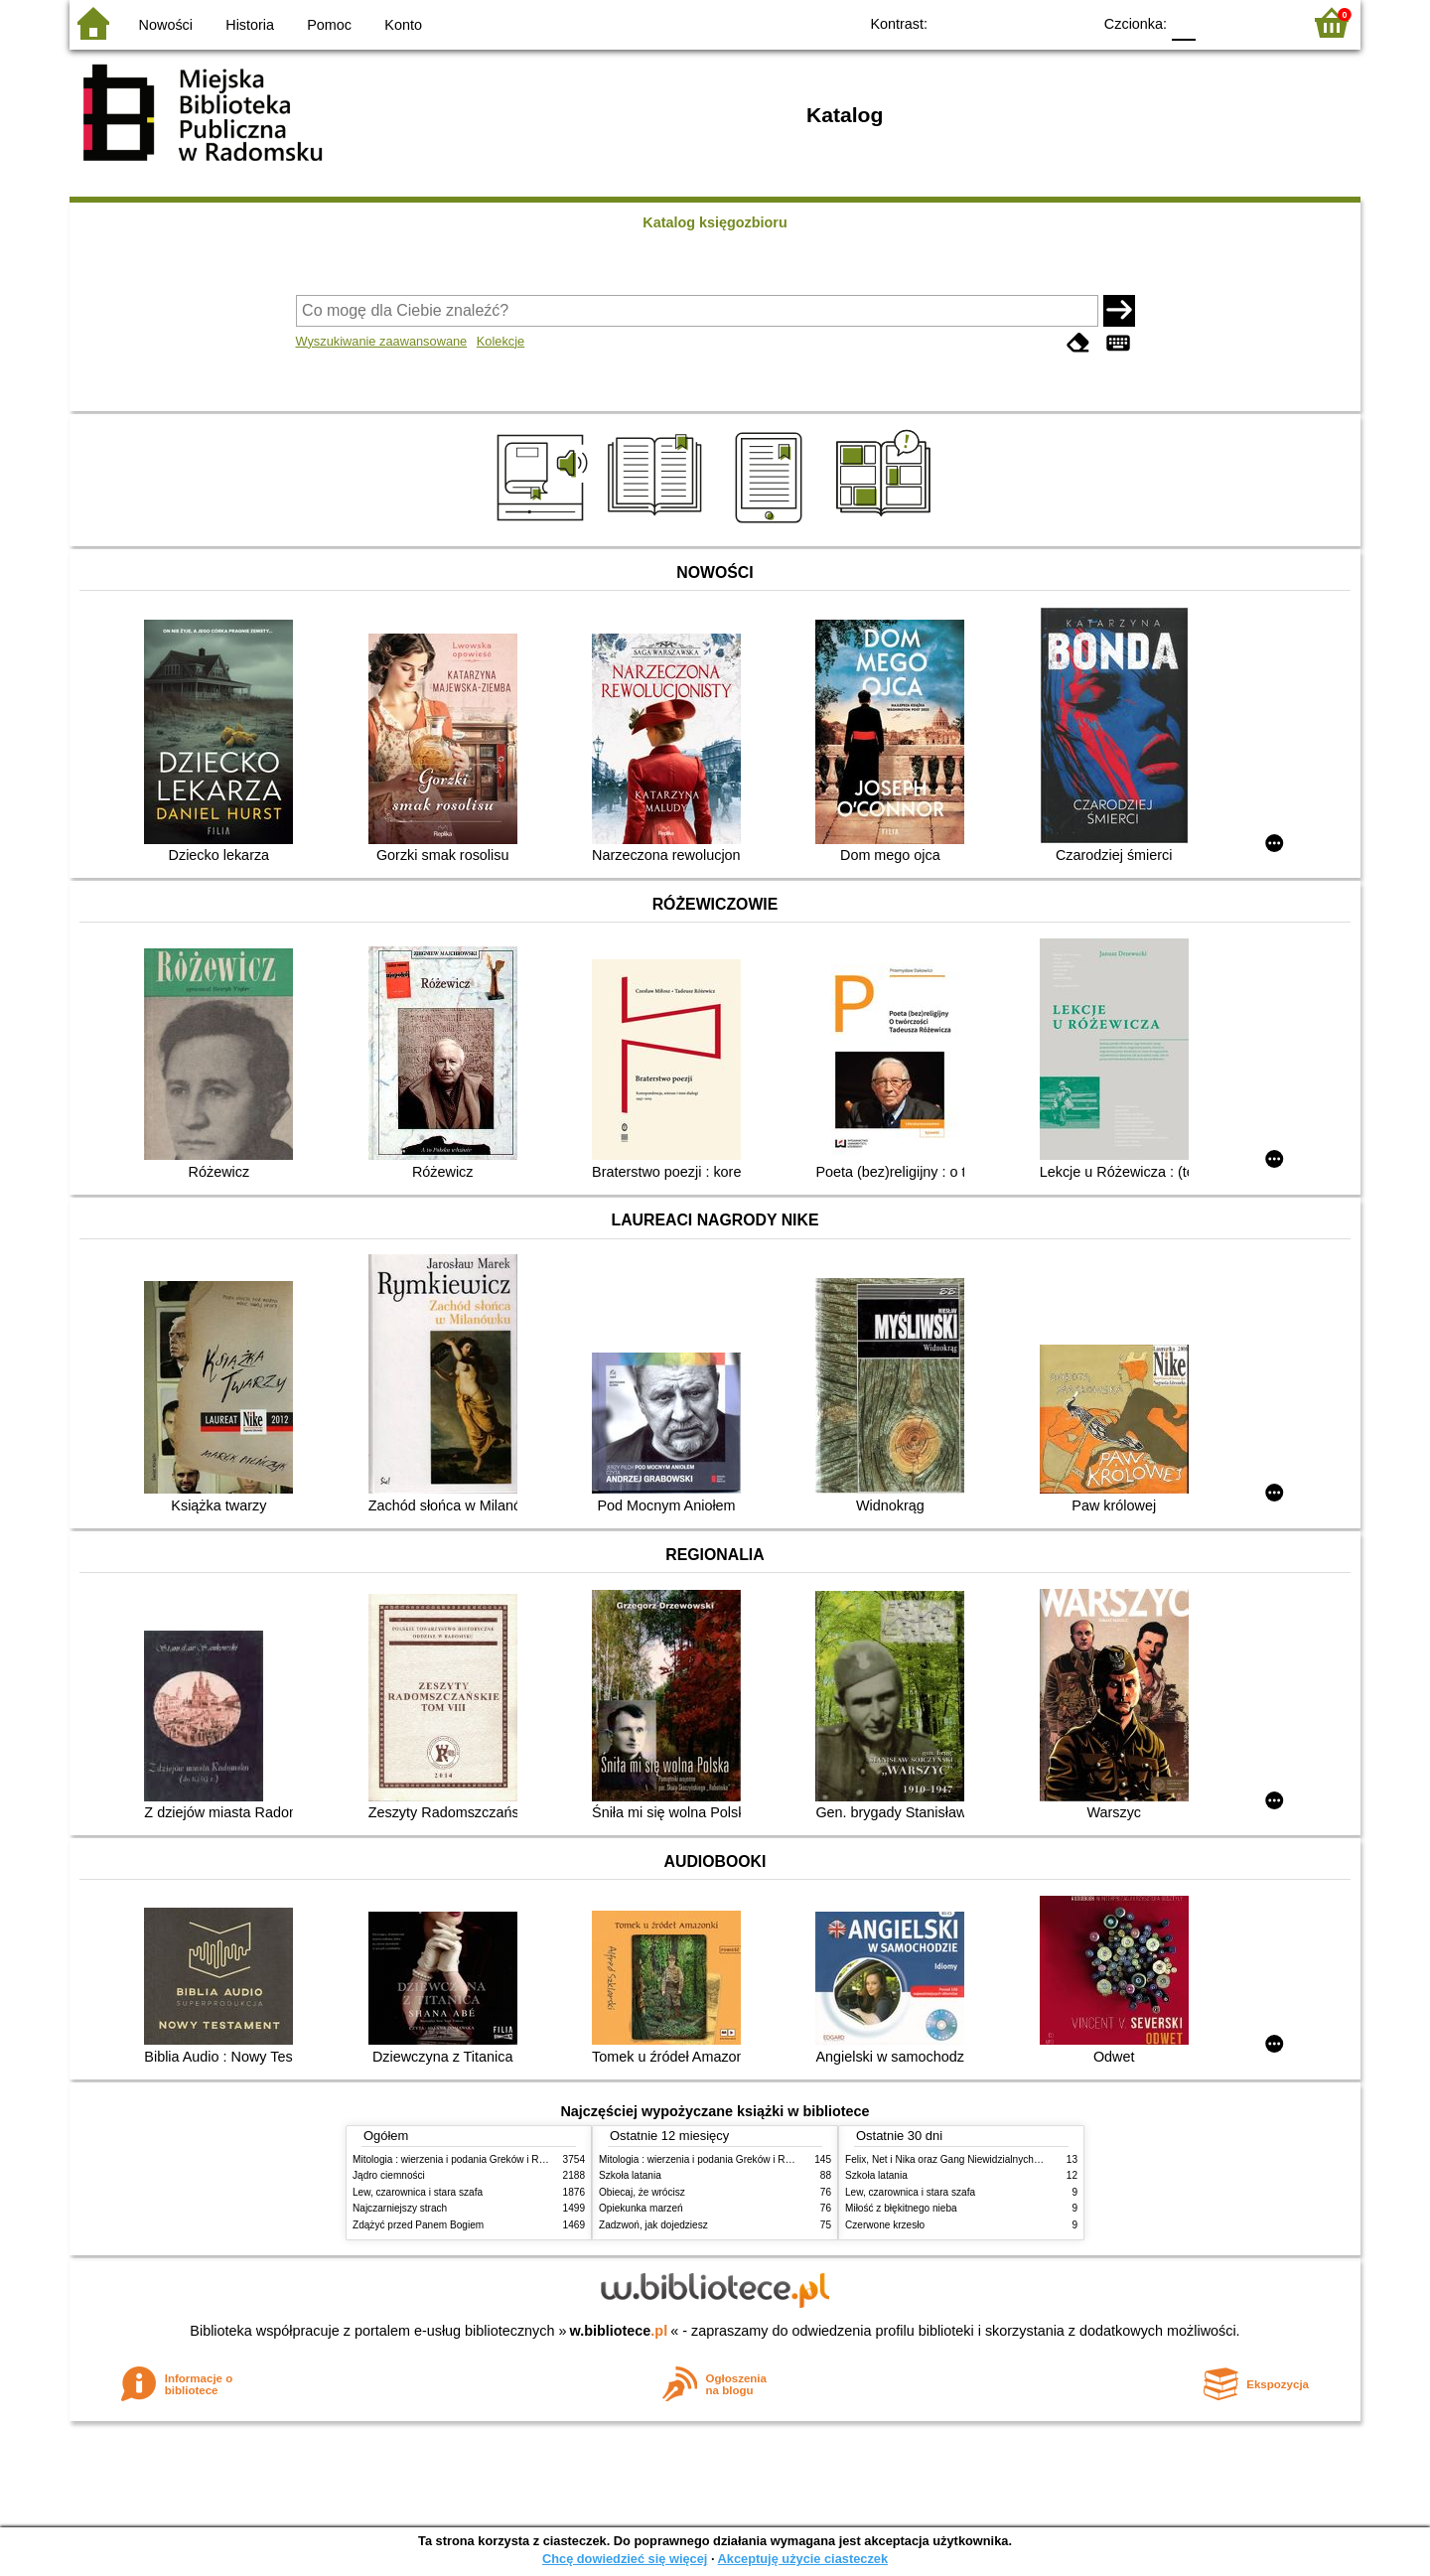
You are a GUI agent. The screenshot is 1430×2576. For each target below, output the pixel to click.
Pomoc (329, 25)
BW (990, 22)
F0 (1183, 22)
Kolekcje (500, 341)
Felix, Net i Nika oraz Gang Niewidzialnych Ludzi (953, 2159)
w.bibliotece (619, 2331)
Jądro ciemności (389, 2175)
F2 (1263, 22)
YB (1030, 22)
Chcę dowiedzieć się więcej (624, 2558)
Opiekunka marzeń (641, 2208)
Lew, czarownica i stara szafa (418, 2192)
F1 (1218, 22)
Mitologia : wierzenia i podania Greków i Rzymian (462, 2159)
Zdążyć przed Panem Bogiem (418, 2224)
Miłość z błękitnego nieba (901, 2208)
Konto (403, 25)
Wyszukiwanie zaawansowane (382, 341)
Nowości (166, 25)
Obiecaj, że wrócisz (642, 2192)
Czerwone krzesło (885, 2224)
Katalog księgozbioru (715, 222)
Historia (249, 25)
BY (1070, 22)
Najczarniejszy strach (400, 2208)
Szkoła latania (630, 2175)
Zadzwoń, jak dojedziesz (653, 2224)
